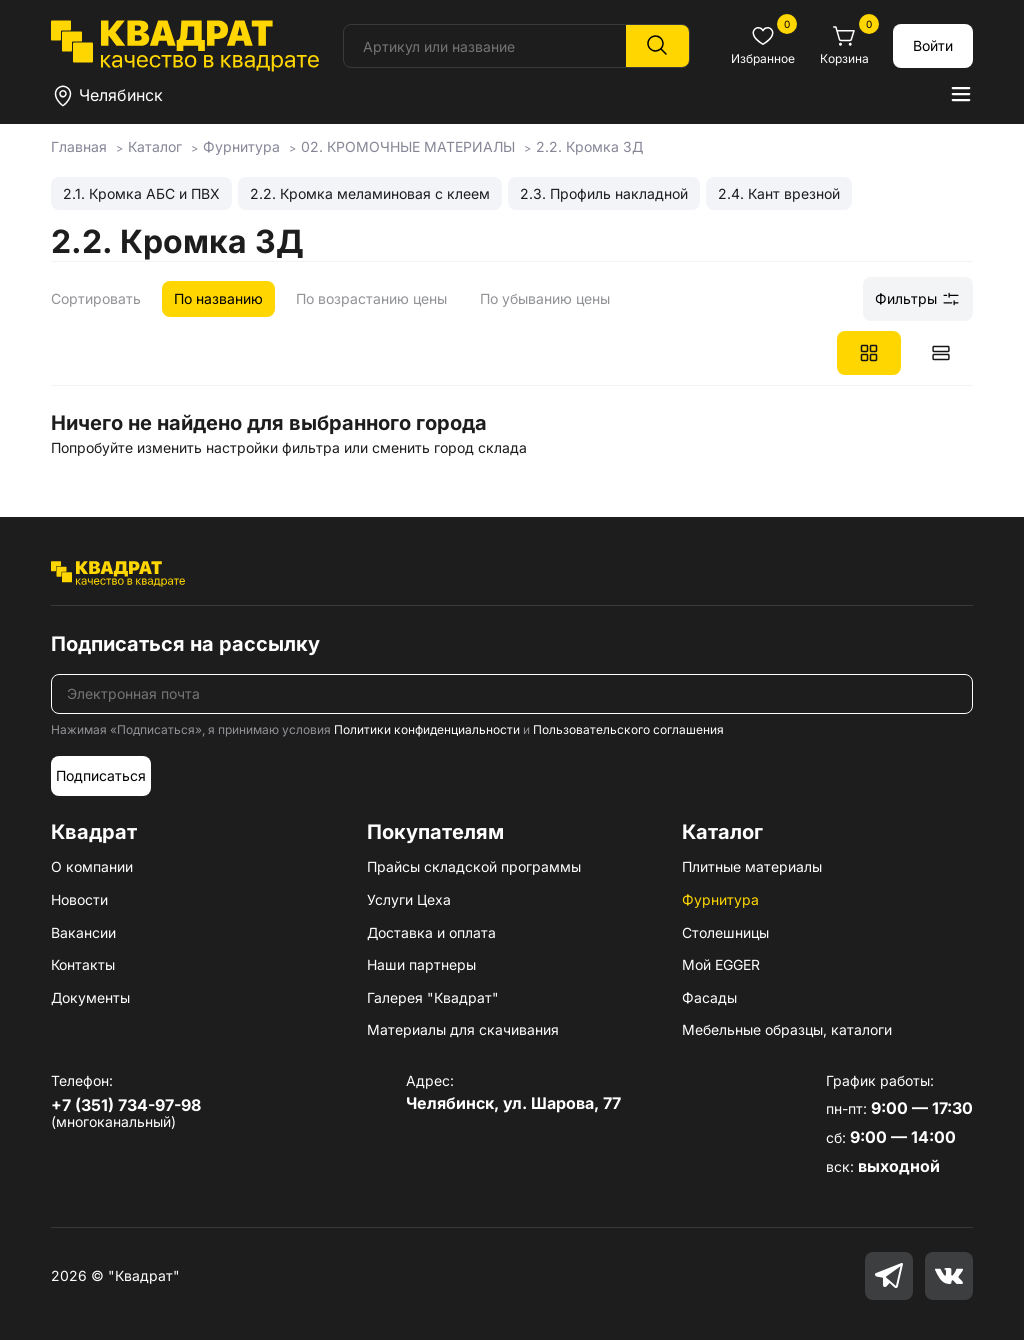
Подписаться (101, 775)
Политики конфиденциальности (427, 729)
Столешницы (725, 932)
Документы (90, 997)
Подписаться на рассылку (185, 644)
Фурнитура (720, 899)
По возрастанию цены (371, 298)
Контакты (83, 964)
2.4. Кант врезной (779, 193)
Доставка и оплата (431, 932)
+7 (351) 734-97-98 (126, 1105)
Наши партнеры (421, 964)
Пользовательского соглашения (628, 729)
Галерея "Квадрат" (433, 997)
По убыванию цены (545, 298)
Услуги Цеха (409, 899)
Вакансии (83, 932)
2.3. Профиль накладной (604, 193)
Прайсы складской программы (474, 866)
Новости (79, 899)
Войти (933, 45)
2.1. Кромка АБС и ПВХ (141, 193)
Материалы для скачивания (463, 1029)
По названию (218, 298)
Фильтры (918, 299)
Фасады (709, 997)
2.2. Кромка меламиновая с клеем (370, 193)
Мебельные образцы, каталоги (787, 1029)
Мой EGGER (721, 964)
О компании (92, 866)
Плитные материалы (752, 866)
